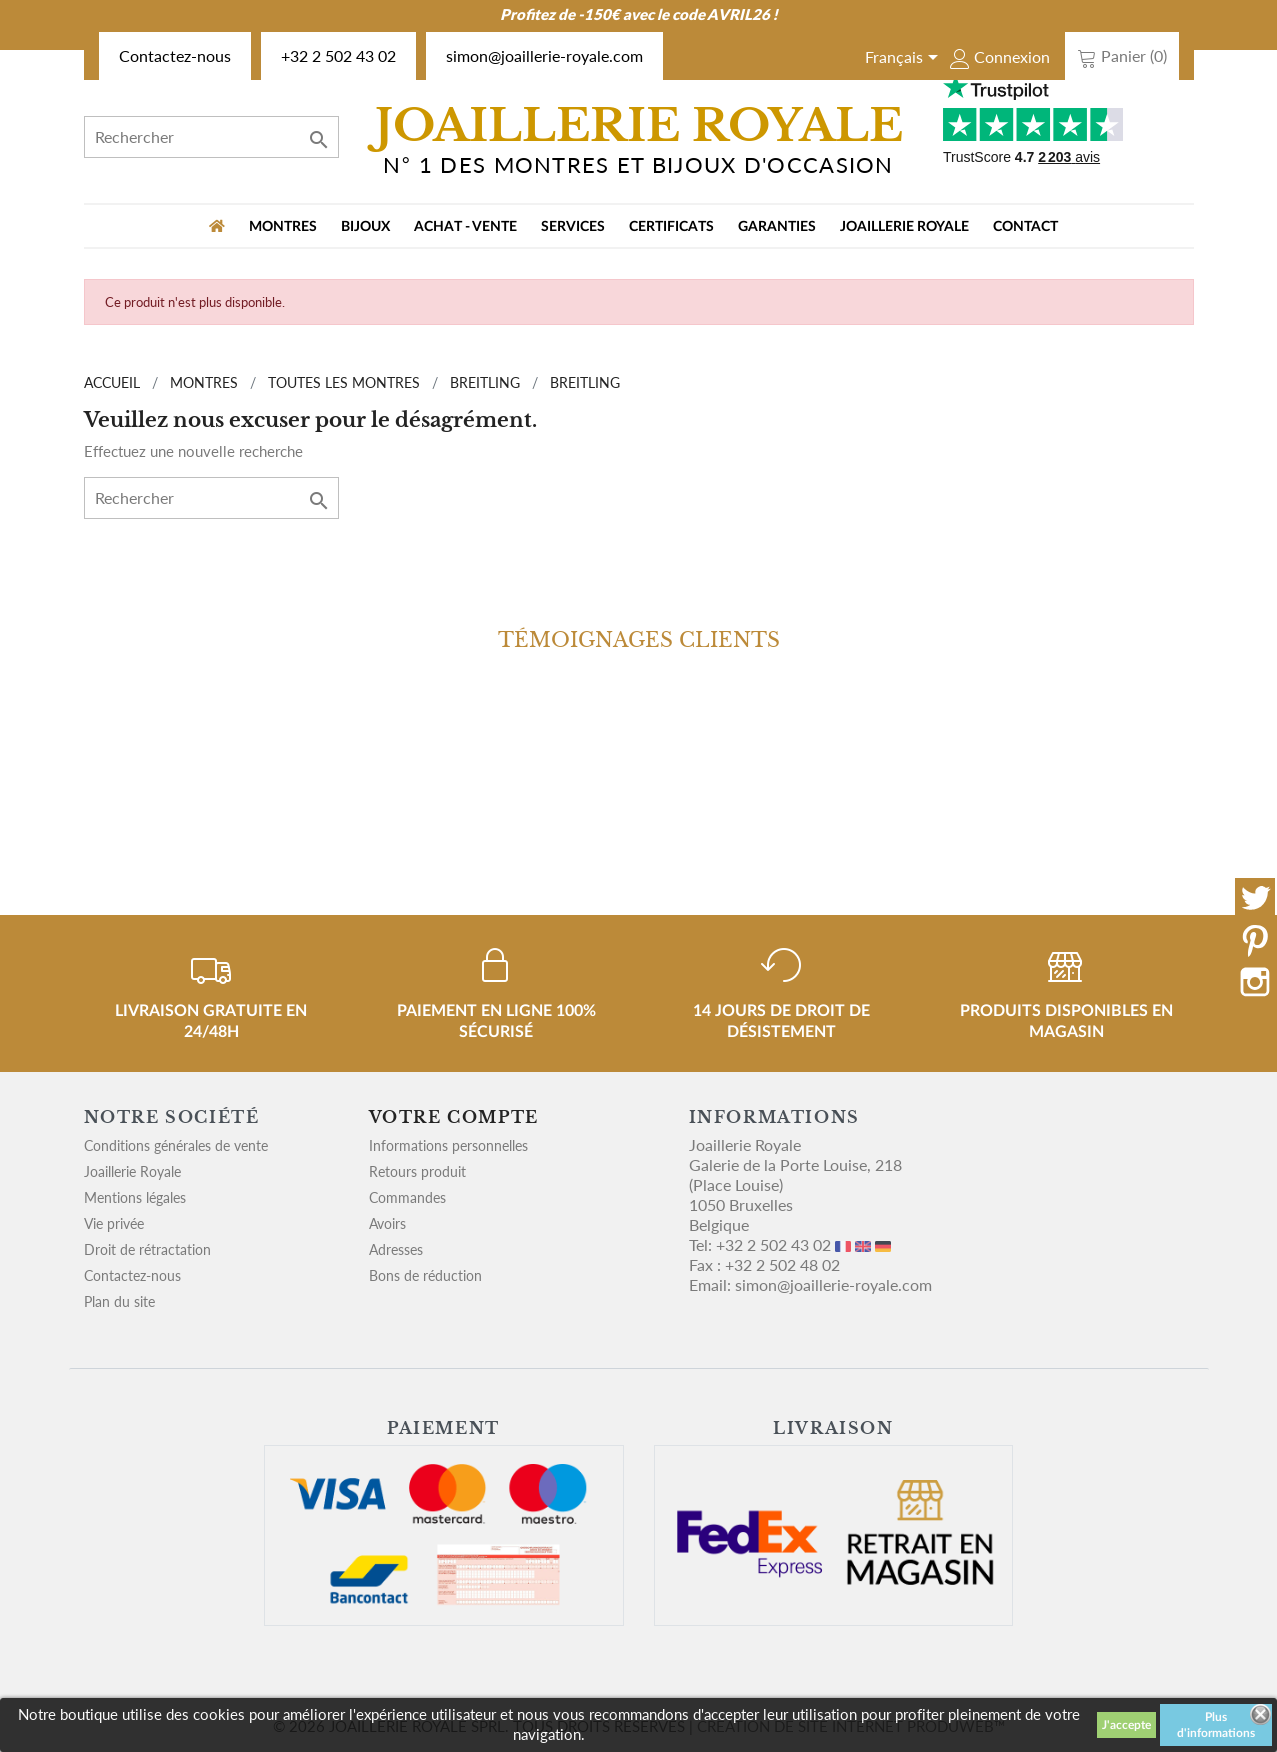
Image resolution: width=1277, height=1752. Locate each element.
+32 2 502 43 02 (338, 55)
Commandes (407, 1197)
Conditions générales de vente (176, 1145)
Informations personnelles (448, 1145)
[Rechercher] (211, 137)
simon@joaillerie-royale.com (544, 55)
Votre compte (454, 1117)
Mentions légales (135, 1197)
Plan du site (119, 1301)
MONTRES (283, 227)
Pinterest (1255, 940)
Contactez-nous (175, 55)
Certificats (671, 227)
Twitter (1255, 898)
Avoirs (387, 1223)
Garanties (777, 227)
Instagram (1255, 982)
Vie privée (114, 1223)
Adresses (396, 1249)
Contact (1025, 227)
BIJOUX (365, 227)
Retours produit (417, 1171)
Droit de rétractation (147, 1249)
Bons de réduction (425, 1275)
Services (573, 227)
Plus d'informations (1216, 1725)
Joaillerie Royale (904, 227)
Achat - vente (465, 227)
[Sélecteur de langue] (905, 59)
